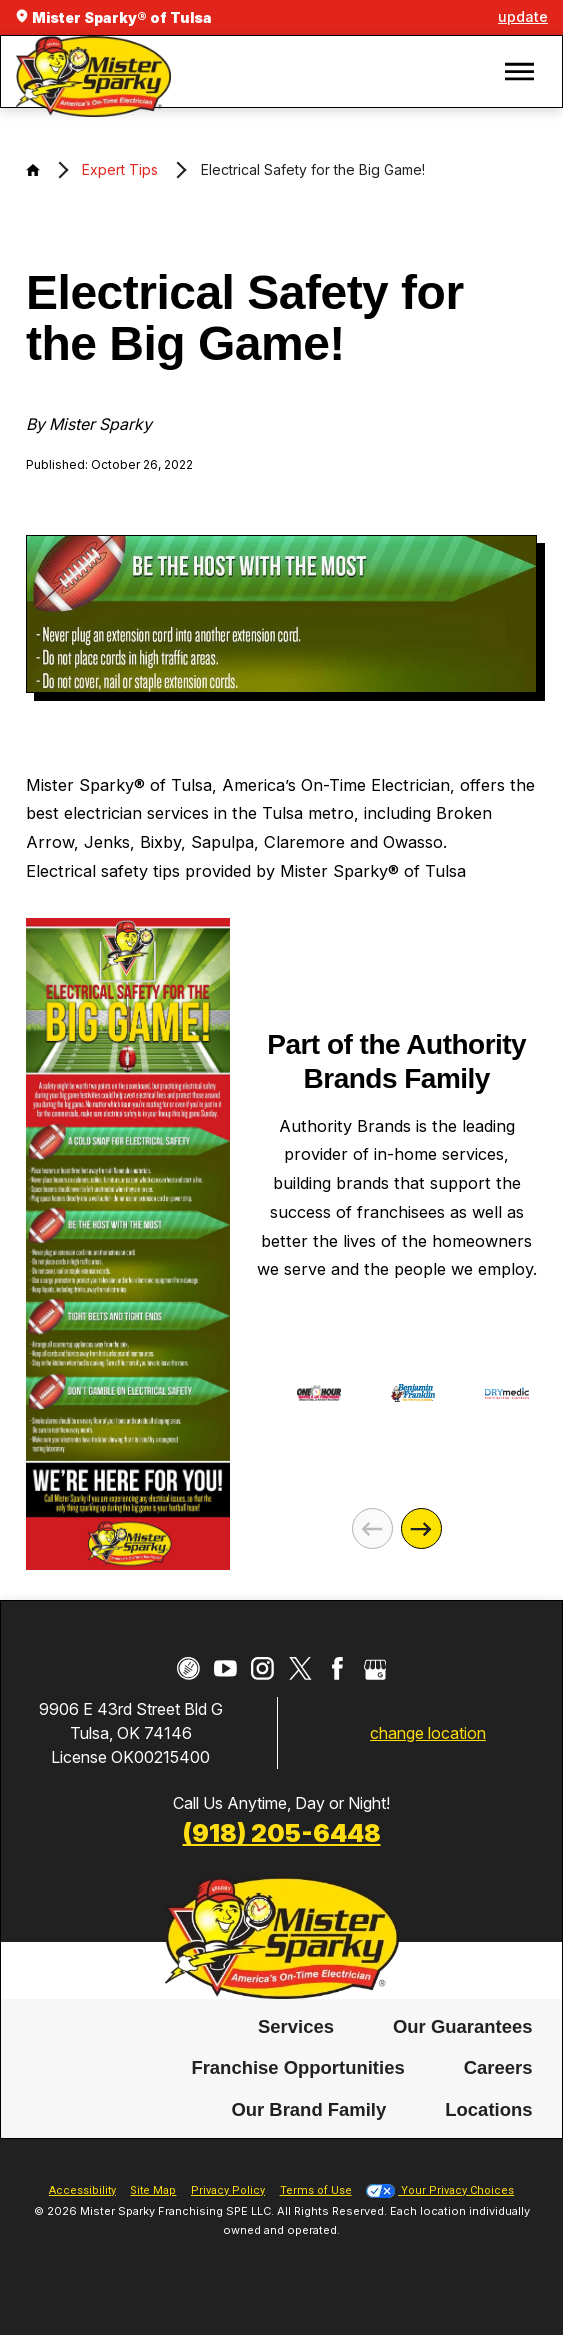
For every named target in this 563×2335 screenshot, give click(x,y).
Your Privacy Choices (440, 2190)
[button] (519, 72)
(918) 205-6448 (282, 1833)
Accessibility (82, 2190)
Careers (498, 2067)
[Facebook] (337, 1668)
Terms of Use (316, 2190)
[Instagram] (262, 1668)
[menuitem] (295, 2027)
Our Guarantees (462, 2025)
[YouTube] (225, 1668)
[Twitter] (300, 1668)
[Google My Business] (375, 1668)
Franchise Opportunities (297, 2067)
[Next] (421, 1528)
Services (296, 2025)
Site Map (153, 2190)
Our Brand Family (308, 2109)
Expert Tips (120, 169)
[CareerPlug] (188, 1668)
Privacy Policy (228, 2190)
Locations (488, 2109)
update (523, 16)
